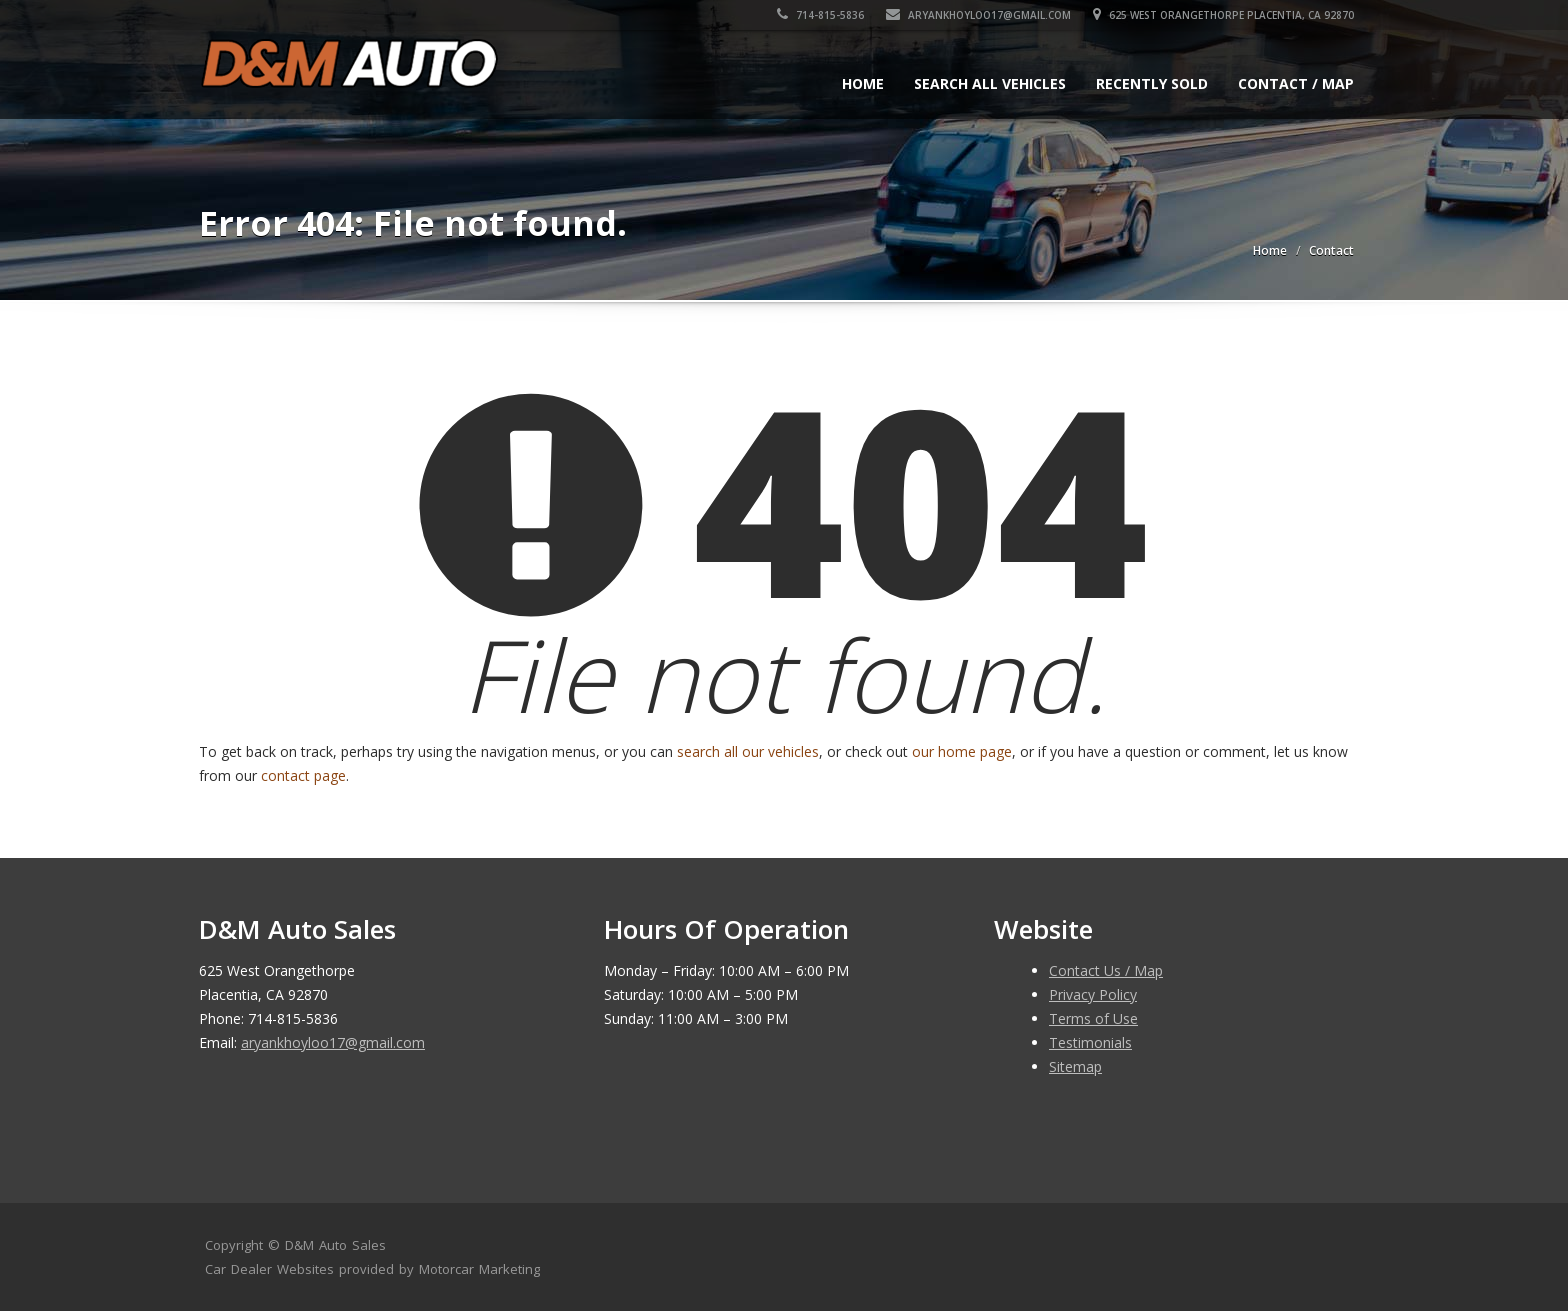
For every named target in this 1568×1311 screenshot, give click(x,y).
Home (863, 83)
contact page (303, 775)
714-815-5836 (820, 15)
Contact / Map (1296, 83)
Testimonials (1090, 1042)
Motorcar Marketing (479, 1269)
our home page (962, 751)
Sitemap (1075, 1066)
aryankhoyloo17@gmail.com (978, 15)
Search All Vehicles (990, 83)
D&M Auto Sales (335, 1245)
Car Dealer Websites (269, 1269)
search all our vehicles (748, 751)
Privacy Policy (1093, 994)
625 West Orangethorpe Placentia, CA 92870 (1223, 15)
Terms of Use (1093, 1018)
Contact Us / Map (1106, 970)
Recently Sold (1152, 83)
